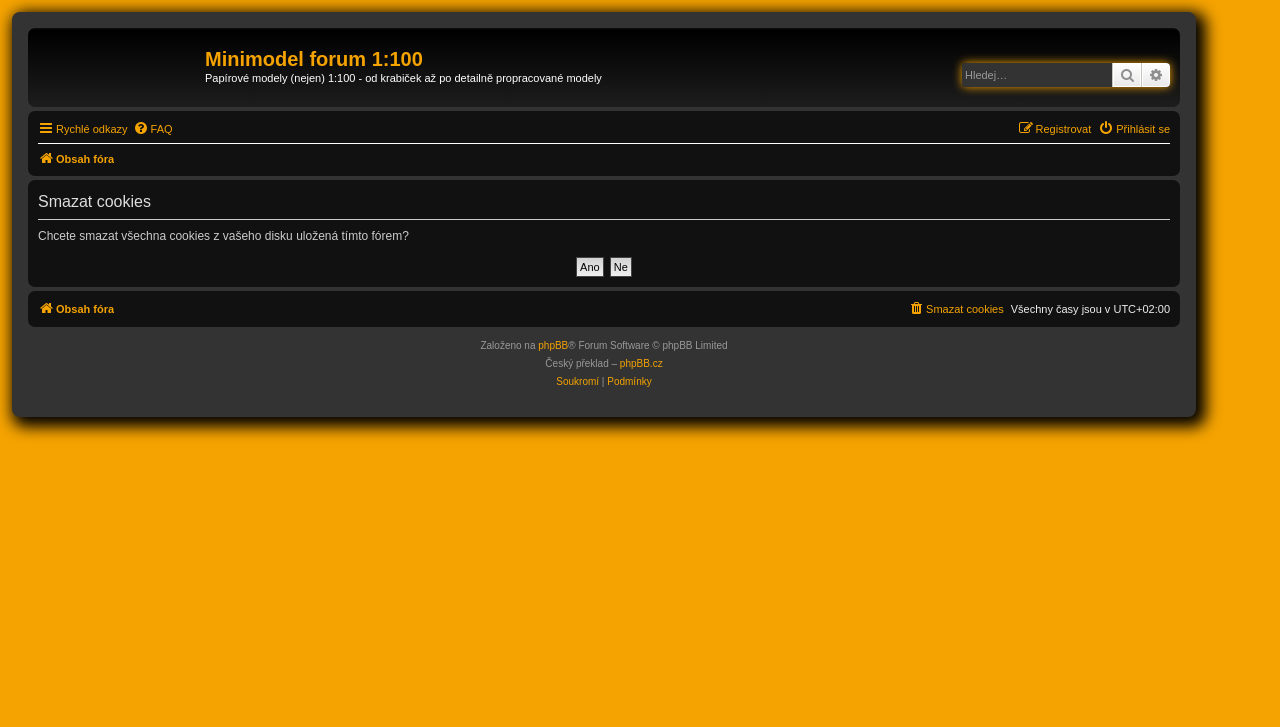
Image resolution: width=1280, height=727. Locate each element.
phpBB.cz (641, 363)
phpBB (553, 345)
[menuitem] (153, 129)
